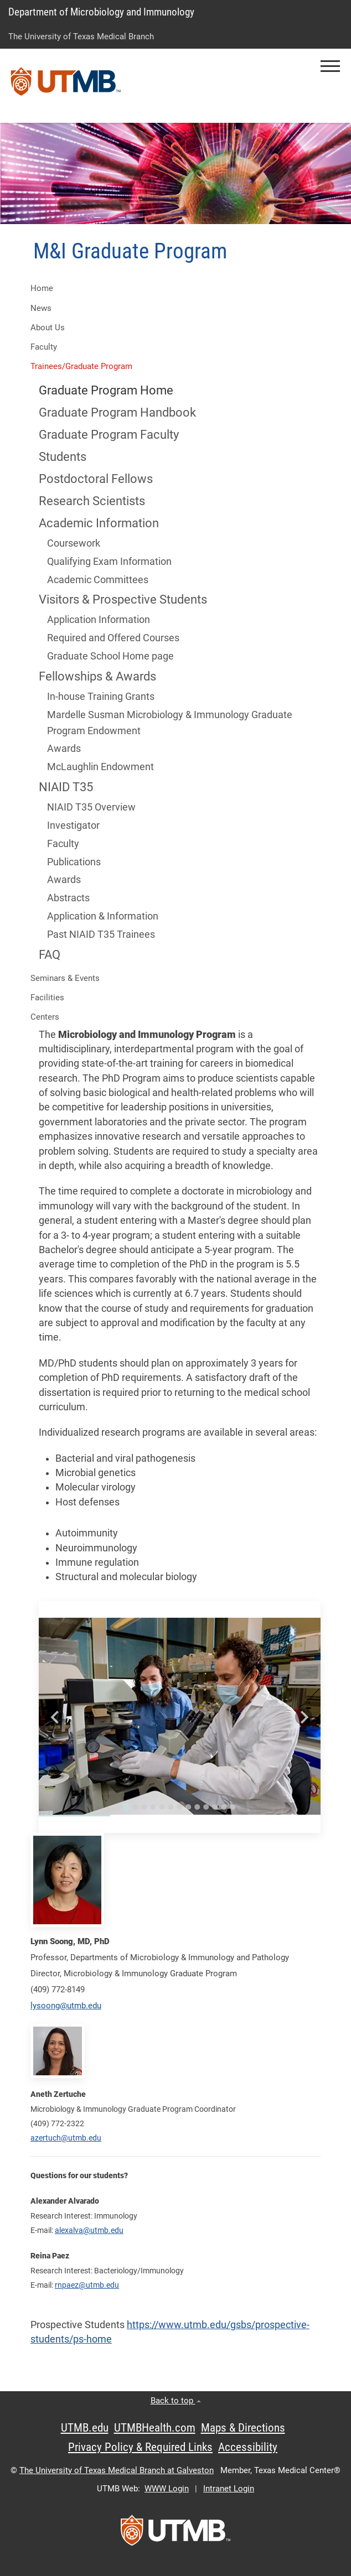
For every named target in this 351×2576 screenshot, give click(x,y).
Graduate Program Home (106, 390)
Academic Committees (97, 579)
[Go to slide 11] (215, 1807)
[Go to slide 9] (197, 1807)
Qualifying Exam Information (109, 561)
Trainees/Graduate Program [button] (81, 366)
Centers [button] (44, 1017)
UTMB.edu (85, 2427)
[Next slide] (303, 1717)
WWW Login (166, 2489)
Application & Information (102, 916)
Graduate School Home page (110, 656)
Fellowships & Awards (97, 676)
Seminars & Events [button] (65, 978)
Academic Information (99, 523)
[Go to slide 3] (144, 1807)
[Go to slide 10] (206, 1807)
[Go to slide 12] (223, 1807)
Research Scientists (92, 501)
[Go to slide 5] (161, 1807)
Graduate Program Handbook (117, 412)
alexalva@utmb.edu (89, 2230)
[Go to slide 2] (135, 1807)
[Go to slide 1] (126, 1807)
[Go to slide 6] (170, 1807)
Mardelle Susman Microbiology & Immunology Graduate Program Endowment (169, 722)
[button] (330, 66)
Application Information (98, 619)
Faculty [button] (43, 347)
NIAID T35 (66, 787)
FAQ (49, 955)
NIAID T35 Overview (91, 807)
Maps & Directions (243, 2427)
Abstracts (68, 897)
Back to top (176, 2401)
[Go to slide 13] (232, 1807)
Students (62, 457)
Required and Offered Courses (113, 637)
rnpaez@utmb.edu (87, 2285)
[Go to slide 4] (153, 1807)
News (40, 308)
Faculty (63, 843)
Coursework (74, 543)
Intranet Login (228, 2489)
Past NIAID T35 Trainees (102, 934)
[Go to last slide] (55, 1717)
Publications (74, 862)
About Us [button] (47, 328)
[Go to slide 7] (179, 1807)
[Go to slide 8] (188, 1807)
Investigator (73, 825)
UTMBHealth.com (154, 2427)
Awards (64, 748)
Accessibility (247, 2447)
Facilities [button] (47, 998)
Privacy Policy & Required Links (140, 2447)
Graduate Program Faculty (109, 435)
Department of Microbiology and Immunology (101, 12)
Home (41, 288)
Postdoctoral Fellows (96, 479)
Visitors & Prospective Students (123, 599)
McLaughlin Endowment (100, 766)
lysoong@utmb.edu (65, 2006)
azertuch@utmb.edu (65, 2137)
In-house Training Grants (100, 696)
